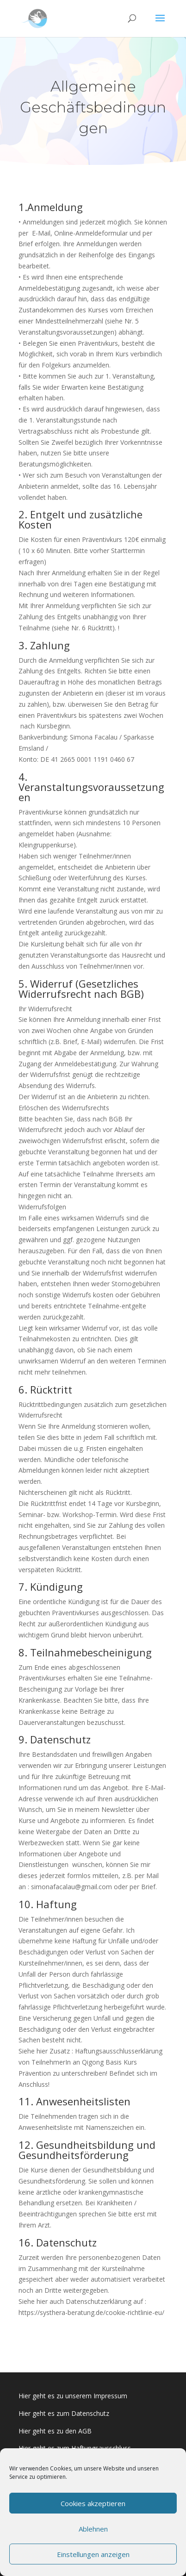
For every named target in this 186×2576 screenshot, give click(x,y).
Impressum (110, 2395)
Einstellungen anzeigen (93, 2554)
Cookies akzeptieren (93, 2503)
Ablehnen (93, 2528)
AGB (85, 2431)
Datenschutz (89, 2413)
